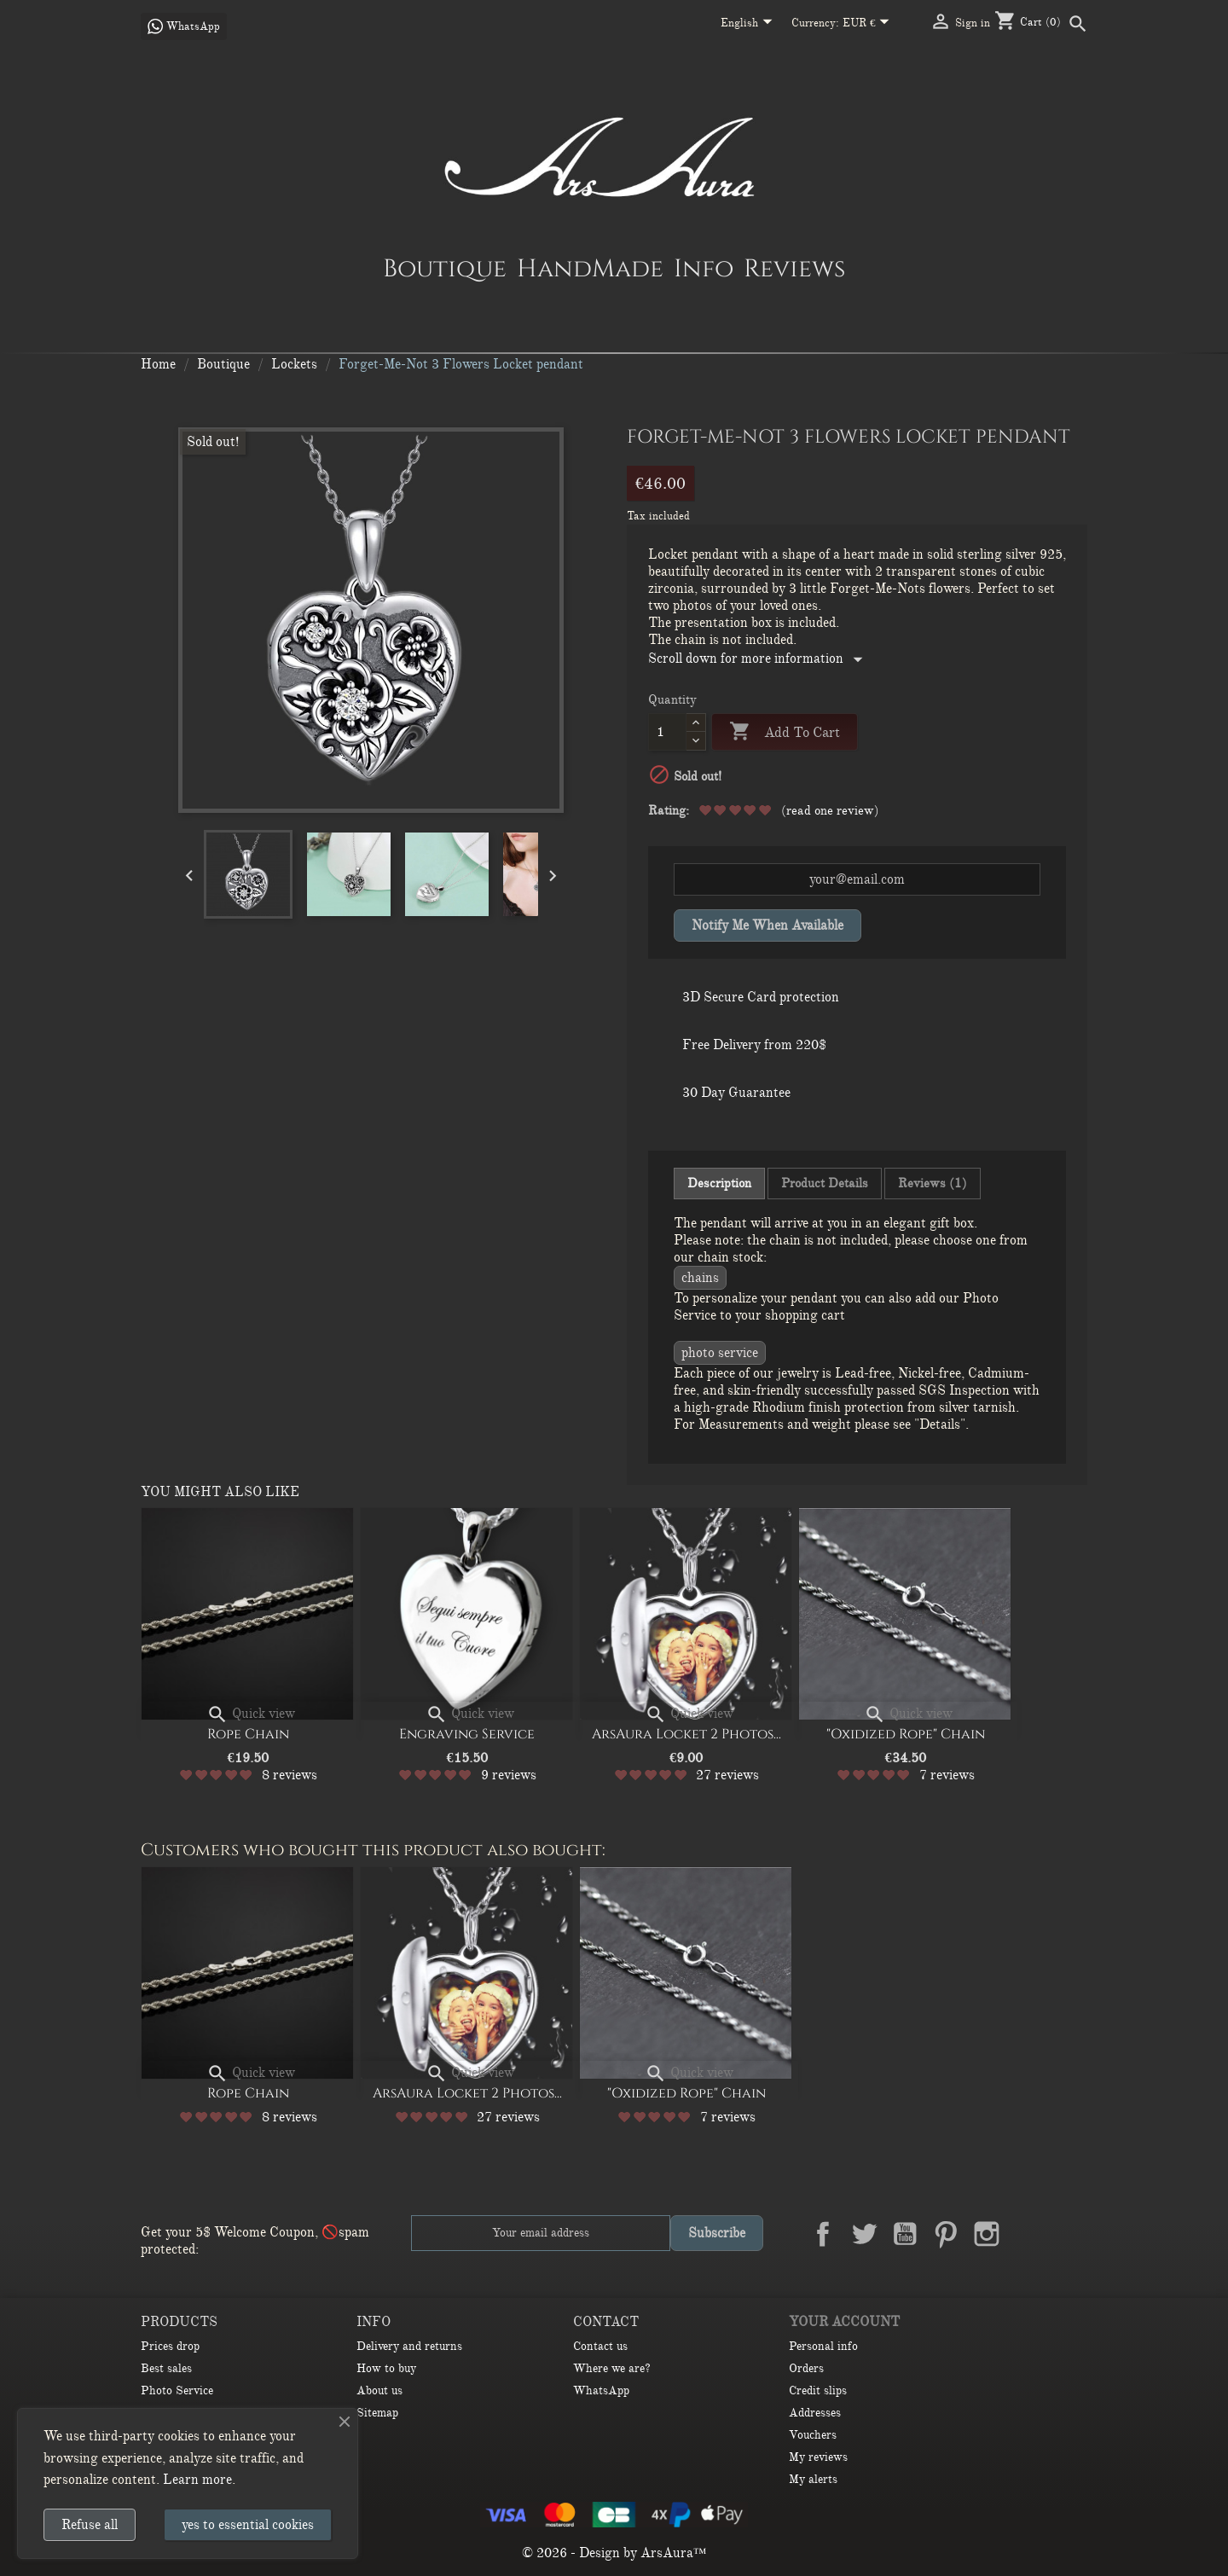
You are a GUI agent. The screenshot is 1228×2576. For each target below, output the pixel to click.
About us (379, 2390)
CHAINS (700, 1277)
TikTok (1068, 2234)
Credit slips (818, 2390)
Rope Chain (248, 1734)
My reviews (818, 2457)
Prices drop (170, 2346)
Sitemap (377, 2412)
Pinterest (946, 2234)
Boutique (445, 267)
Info (703, 267)
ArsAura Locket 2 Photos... (686, 1734)
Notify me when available (767, 925)
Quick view (250, 1713)
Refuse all (89, 2524)
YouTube (905, 2234)
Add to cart (784, 732)
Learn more (197, 2479)
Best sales (166, 2368)
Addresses (815, 2412)
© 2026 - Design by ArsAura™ (614, 2552)
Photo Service (719, 1352)
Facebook (823, 2234)
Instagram (987, 2234)
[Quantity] (667, 732)
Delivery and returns (409, 2346)
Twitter (864, 2234)
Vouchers (813, 2435)
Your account (844, 2321)
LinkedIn (1028, 2234)
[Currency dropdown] (869, 24)
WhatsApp (601, 2390)
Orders (806, 2368)
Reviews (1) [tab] (932, 1183)
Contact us (600, 2346)
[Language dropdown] (750, 24)
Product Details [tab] (824, 1183)
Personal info (823, 2346)
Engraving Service (467, 1734)
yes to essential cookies (248, 2524)
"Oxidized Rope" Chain (905, 1734)
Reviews (794, 267)
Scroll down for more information (758, 658)
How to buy (386, 2368)
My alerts (813, 2479)
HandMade (590, 267)
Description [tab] (719, 1183)
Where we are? (612, 2368)
